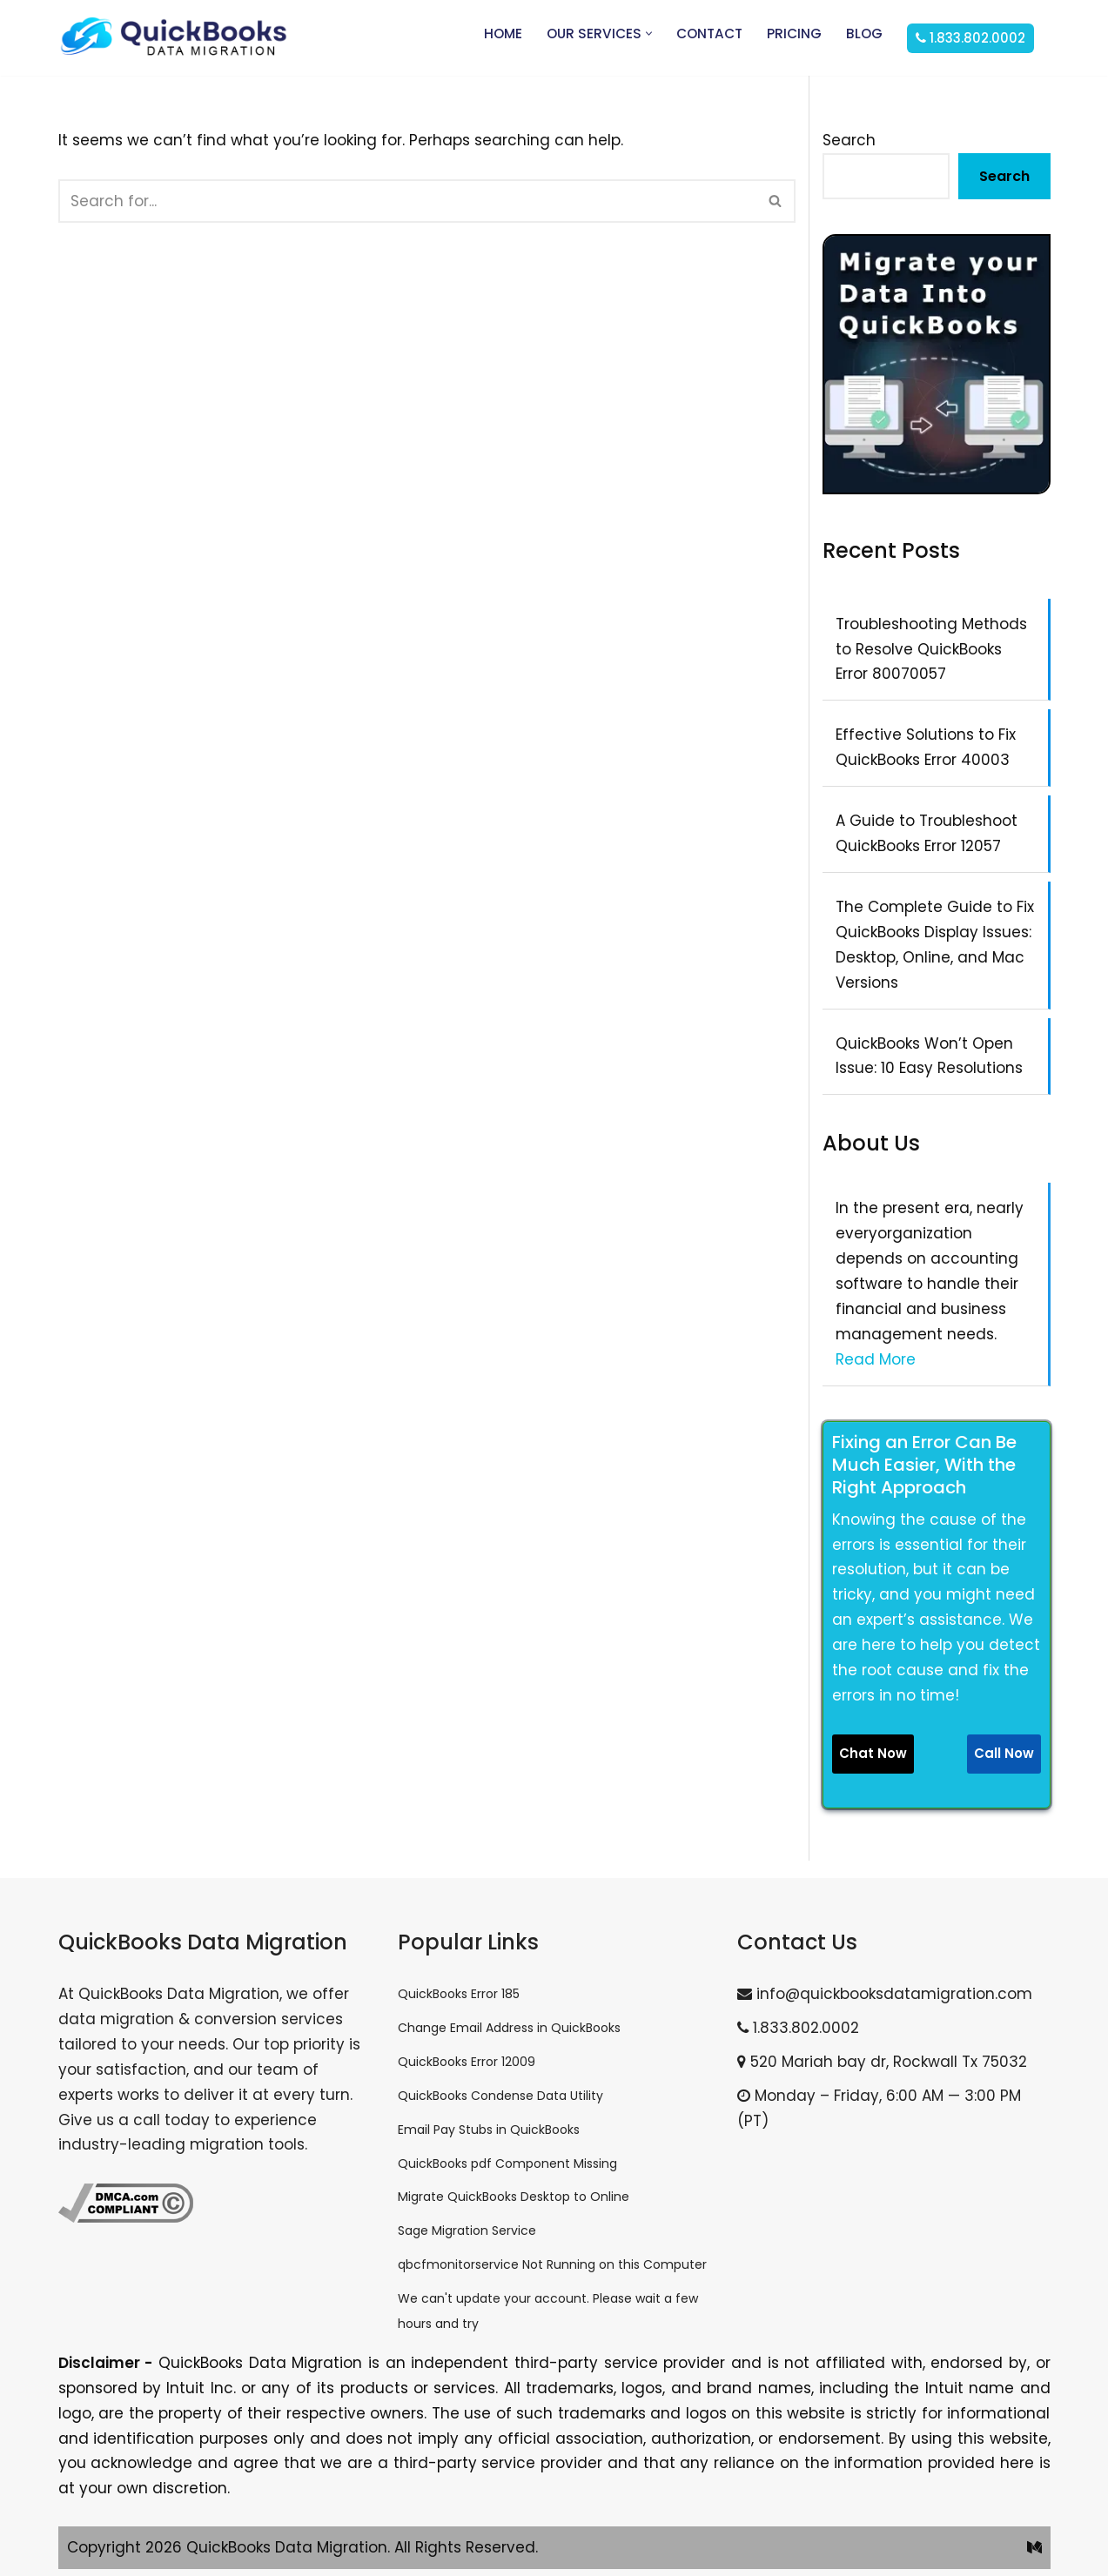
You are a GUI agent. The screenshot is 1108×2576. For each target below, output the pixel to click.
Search (849, 140)
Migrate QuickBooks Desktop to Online (513, 2196)
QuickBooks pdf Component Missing (507, 2163)
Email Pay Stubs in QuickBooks (489, 2129)
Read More (876, 1359)
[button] (649, 33)
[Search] (407, 201)
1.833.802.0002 (798, 2027)
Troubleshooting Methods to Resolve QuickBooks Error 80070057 (931, 649)
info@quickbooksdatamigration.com (884, 1993)
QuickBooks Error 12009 (466, 2061)
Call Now (1004, 1753)
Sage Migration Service (467, 2230)
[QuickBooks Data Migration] (173, 38)
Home (503, 33)
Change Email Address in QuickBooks (509, 2027)
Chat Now (873, 1753)
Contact (709, 33)
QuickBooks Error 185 (459, 1993)
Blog (864, 33)
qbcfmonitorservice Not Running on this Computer (552, 2264)
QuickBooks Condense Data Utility (500, 2095)
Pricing (794, 33)
